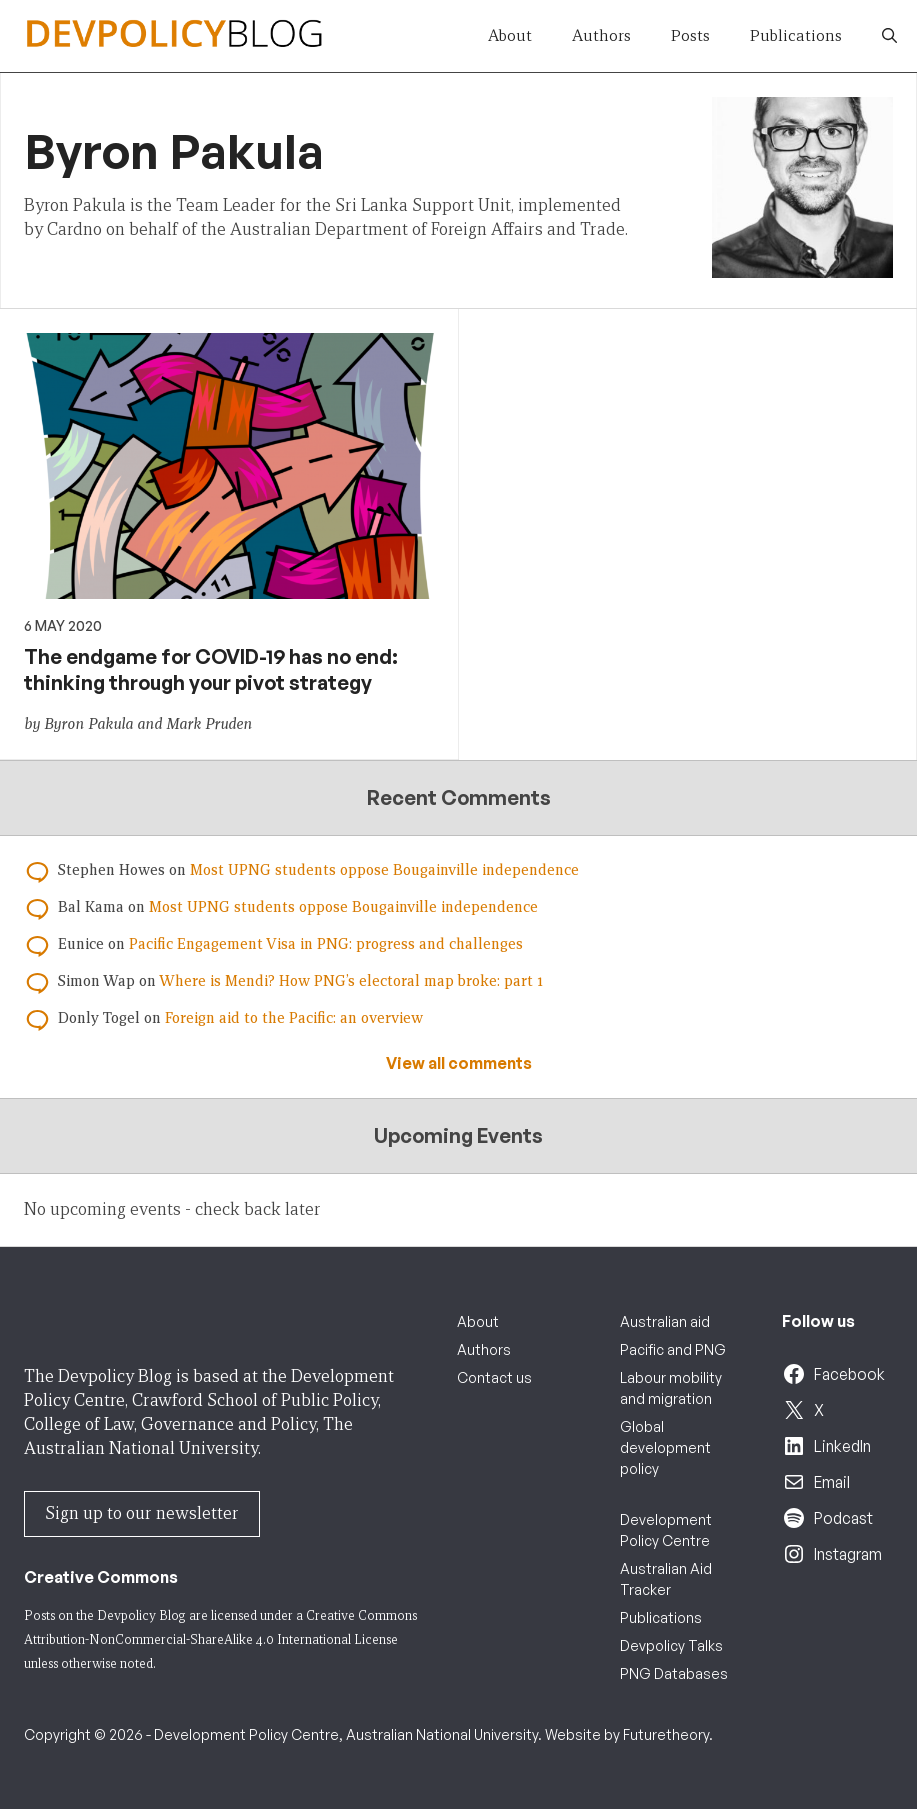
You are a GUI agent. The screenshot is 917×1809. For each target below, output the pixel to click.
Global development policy (665, 1447)
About (510, 35)
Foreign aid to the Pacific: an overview (294, 1018)
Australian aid (665, 1321)
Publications (796, 35)
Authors (601, 35)
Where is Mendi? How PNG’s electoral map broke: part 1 (351, 981)
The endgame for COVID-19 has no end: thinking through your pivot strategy (211, 669)
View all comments (459, 1063)
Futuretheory (666, 1734)
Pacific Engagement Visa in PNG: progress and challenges (326, 944)
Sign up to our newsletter (142, 1513)
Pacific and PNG (673, 1349)
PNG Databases (674, 1673)
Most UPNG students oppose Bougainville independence (384, 870)
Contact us (494, 1377)
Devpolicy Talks (671, 1645)
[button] (889, 36)
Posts (690, 35)
